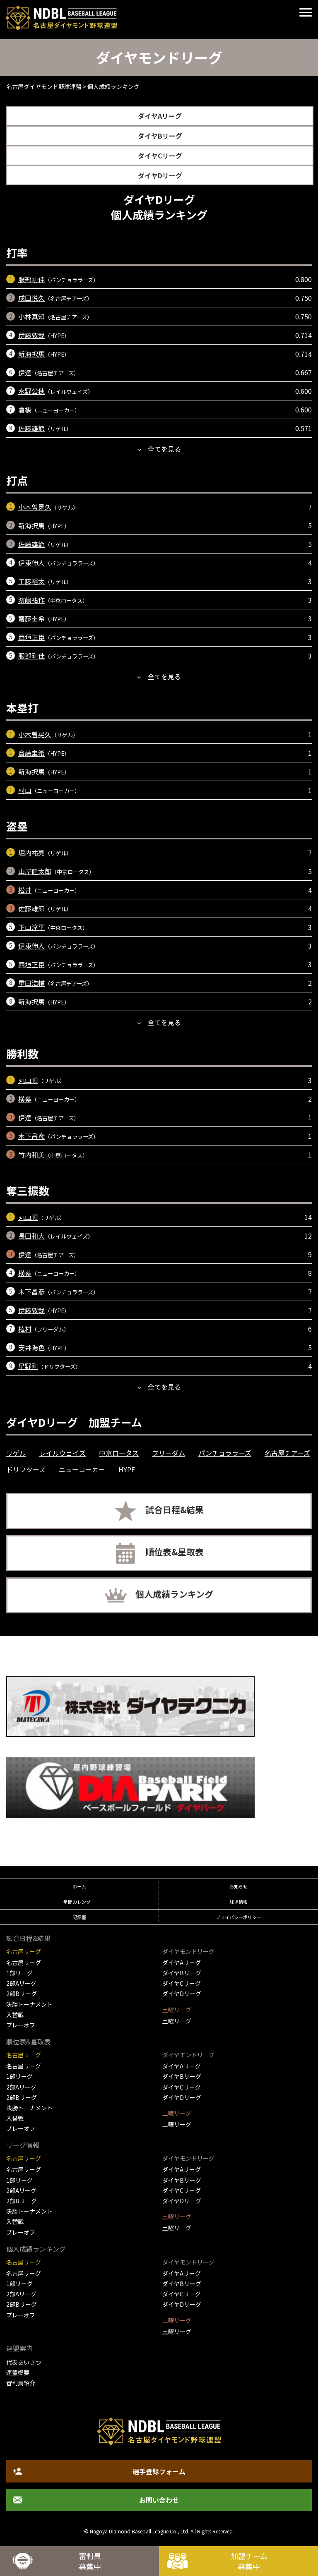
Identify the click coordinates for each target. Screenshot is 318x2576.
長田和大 (31, 1236)
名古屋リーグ (23, 1962)
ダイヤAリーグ (160, 116)
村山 (24, 790)
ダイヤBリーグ (160, 136)
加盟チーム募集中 (249, 2561)
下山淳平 (31, 927)
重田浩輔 (31, 983)
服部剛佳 (31, 279)
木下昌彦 (31, 1136)
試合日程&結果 (174, 1509)
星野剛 (28, 1366)
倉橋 (24, 410)
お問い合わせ (159, 2500)
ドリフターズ (26, 1469)
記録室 (79, 1917)
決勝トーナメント (29, 2004)
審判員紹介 (20, 2383)
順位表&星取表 (174, 1552)
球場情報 (238, 1901)
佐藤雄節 (31, 428)
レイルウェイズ (62, 1453)
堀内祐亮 (31, 853)
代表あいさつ (23, 2362)
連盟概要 (17, 2372)
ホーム (79, 1886)
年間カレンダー (79, 1901)
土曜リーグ (176, 2021)
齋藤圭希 (31, 618)
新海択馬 (31, 354)
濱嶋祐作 (31, 600)
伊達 (24, 372)
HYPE (126, 1469)
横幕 (24, 1099)
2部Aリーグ (21, 1983)
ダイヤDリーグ (160, 175)
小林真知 (31, 316)
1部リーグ (19, 1973)
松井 (24, 890)
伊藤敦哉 (31, 335)
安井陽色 (31, 1347)
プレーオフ (20, 2025)
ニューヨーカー (82, 1469)
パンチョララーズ (224, 1453)
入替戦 (15, 2014)
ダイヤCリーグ (160, 156)
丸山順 (28, 1080)
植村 (24, 1329)
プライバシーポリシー (238, 1917)
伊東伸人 (31, 563)
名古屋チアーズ (287, 1453)
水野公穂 (31, 391)
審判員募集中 (90, 2561)
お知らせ (238, 1886)
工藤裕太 (31, 581)
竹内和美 (31, 1155)
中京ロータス (119, 1453)
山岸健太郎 (34, 871)
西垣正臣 (31, 637)
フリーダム (168, 1453)
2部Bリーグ (21, 1993)
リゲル (16, 1453)
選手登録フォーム (159, 2471)
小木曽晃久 (34, 507)
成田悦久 (31, 298)
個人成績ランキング (174, 1594)
